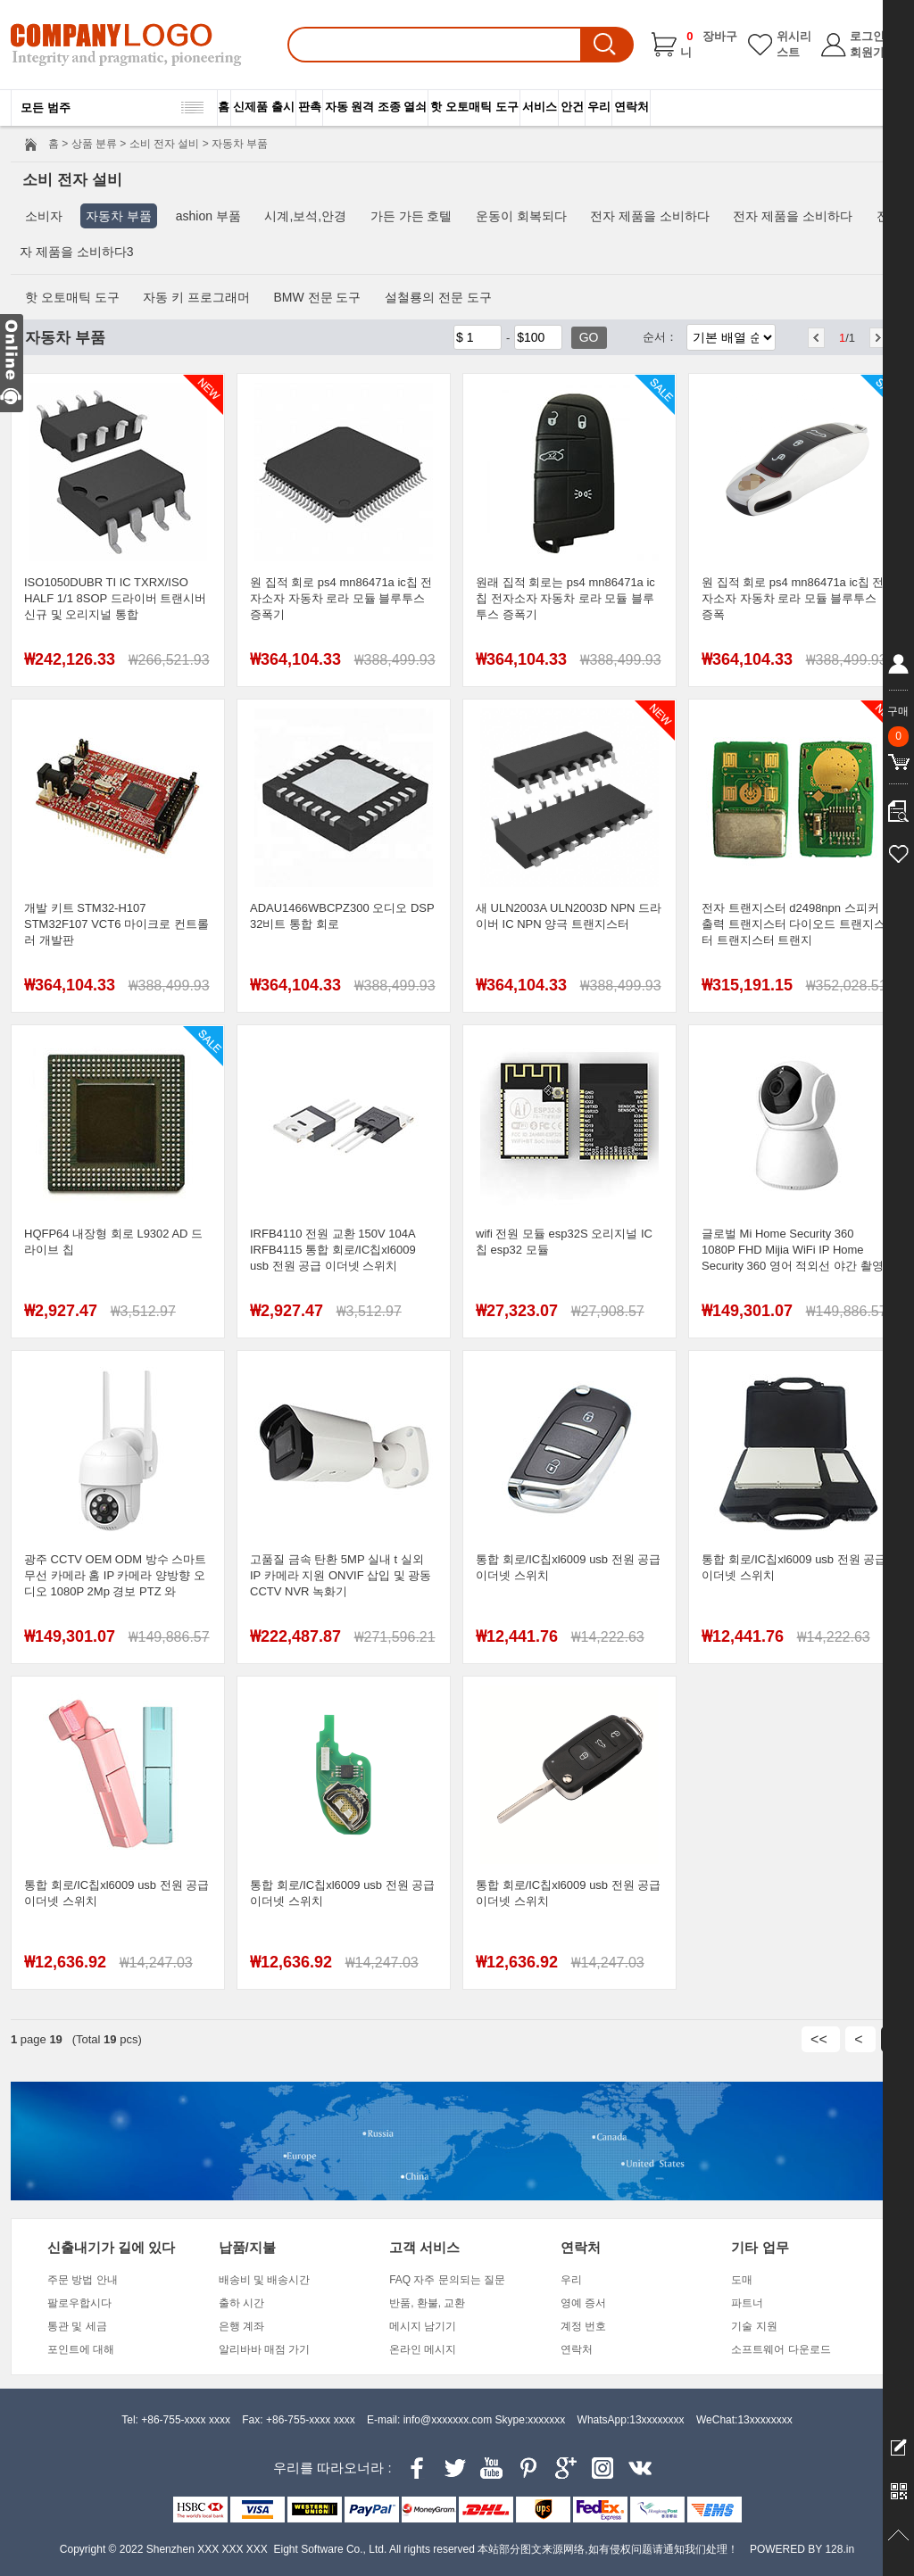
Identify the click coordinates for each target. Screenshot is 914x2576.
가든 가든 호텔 (411, 216)
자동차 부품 (119, 216)
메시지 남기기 (422, 2326)
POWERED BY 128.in (802, 2549)
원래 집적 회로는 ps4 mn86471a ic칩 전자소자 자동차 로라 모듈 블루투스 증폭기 (565, 598)
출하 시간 (241, 2303)
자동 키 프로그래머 (196, 297)
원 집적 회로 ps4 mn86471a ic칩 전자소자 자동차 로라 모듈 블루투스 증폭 (793, 598)
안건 (572, 106)
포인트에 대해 (80, 2349)
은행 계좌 (241, 2326)
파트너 (747, 2303)
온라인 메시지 (422, 2349)
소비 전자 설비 (164, 143)
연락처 (631, 106)
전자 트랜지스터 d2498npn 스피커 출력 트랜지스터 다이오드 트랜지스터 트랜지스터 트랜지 (793, 924)
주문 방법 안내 (82, 2280)
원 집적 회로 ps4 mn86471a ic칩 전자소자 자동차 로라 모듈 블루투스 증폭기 (341, 598)
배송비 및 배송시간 (265, 2280)
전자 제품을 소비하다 (650, 216)
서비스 (539, 106)
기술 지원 (754, 2326)
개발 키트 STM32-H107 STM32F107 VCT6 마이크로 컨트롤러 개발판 (116, 924)
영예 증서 (583, 2303)
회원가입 (873, 52)
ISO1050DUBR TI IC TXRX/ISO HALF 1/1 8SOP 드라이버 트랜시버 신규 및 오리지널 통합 (115, 598)
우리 (599, 106)
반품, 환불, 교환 (427, 2303)
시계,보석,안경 (305, 216)
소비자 (43, 216)
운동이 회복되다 (521, 216)
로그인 (867, 36)
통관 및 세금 (77, 2326)
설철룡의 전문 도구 (438, 297)
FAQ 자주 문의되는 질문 (447, 2280)
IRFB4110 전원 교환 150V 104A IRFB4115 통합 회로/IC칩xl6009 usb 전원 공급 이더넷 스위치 (333, 1249)
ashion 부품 (208, 216)
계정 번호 (583, 2326)
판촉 (309, 106)
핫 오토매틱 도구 (474, 106)
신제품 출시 (264, 106)
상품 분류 (94, 143)
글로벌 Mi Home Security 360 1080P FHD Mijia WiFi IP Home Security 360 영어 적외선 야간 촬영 (793, 1249)
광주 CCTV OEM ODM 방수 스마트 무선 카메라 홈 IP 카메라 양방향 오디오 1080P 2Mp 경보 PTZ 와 (115, 1575)
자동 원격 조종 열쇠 (376, 106)
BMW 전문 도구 (317, 297)
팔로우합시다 (79, 2303)
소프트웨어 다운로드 (780, 2349)
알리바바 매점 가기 (265, 2349)
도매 (741, 2280)
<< (820, 2039)
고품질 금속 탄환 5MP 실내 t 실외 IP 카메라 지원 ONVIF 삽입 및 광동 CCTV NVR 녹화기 (340, 1575)
